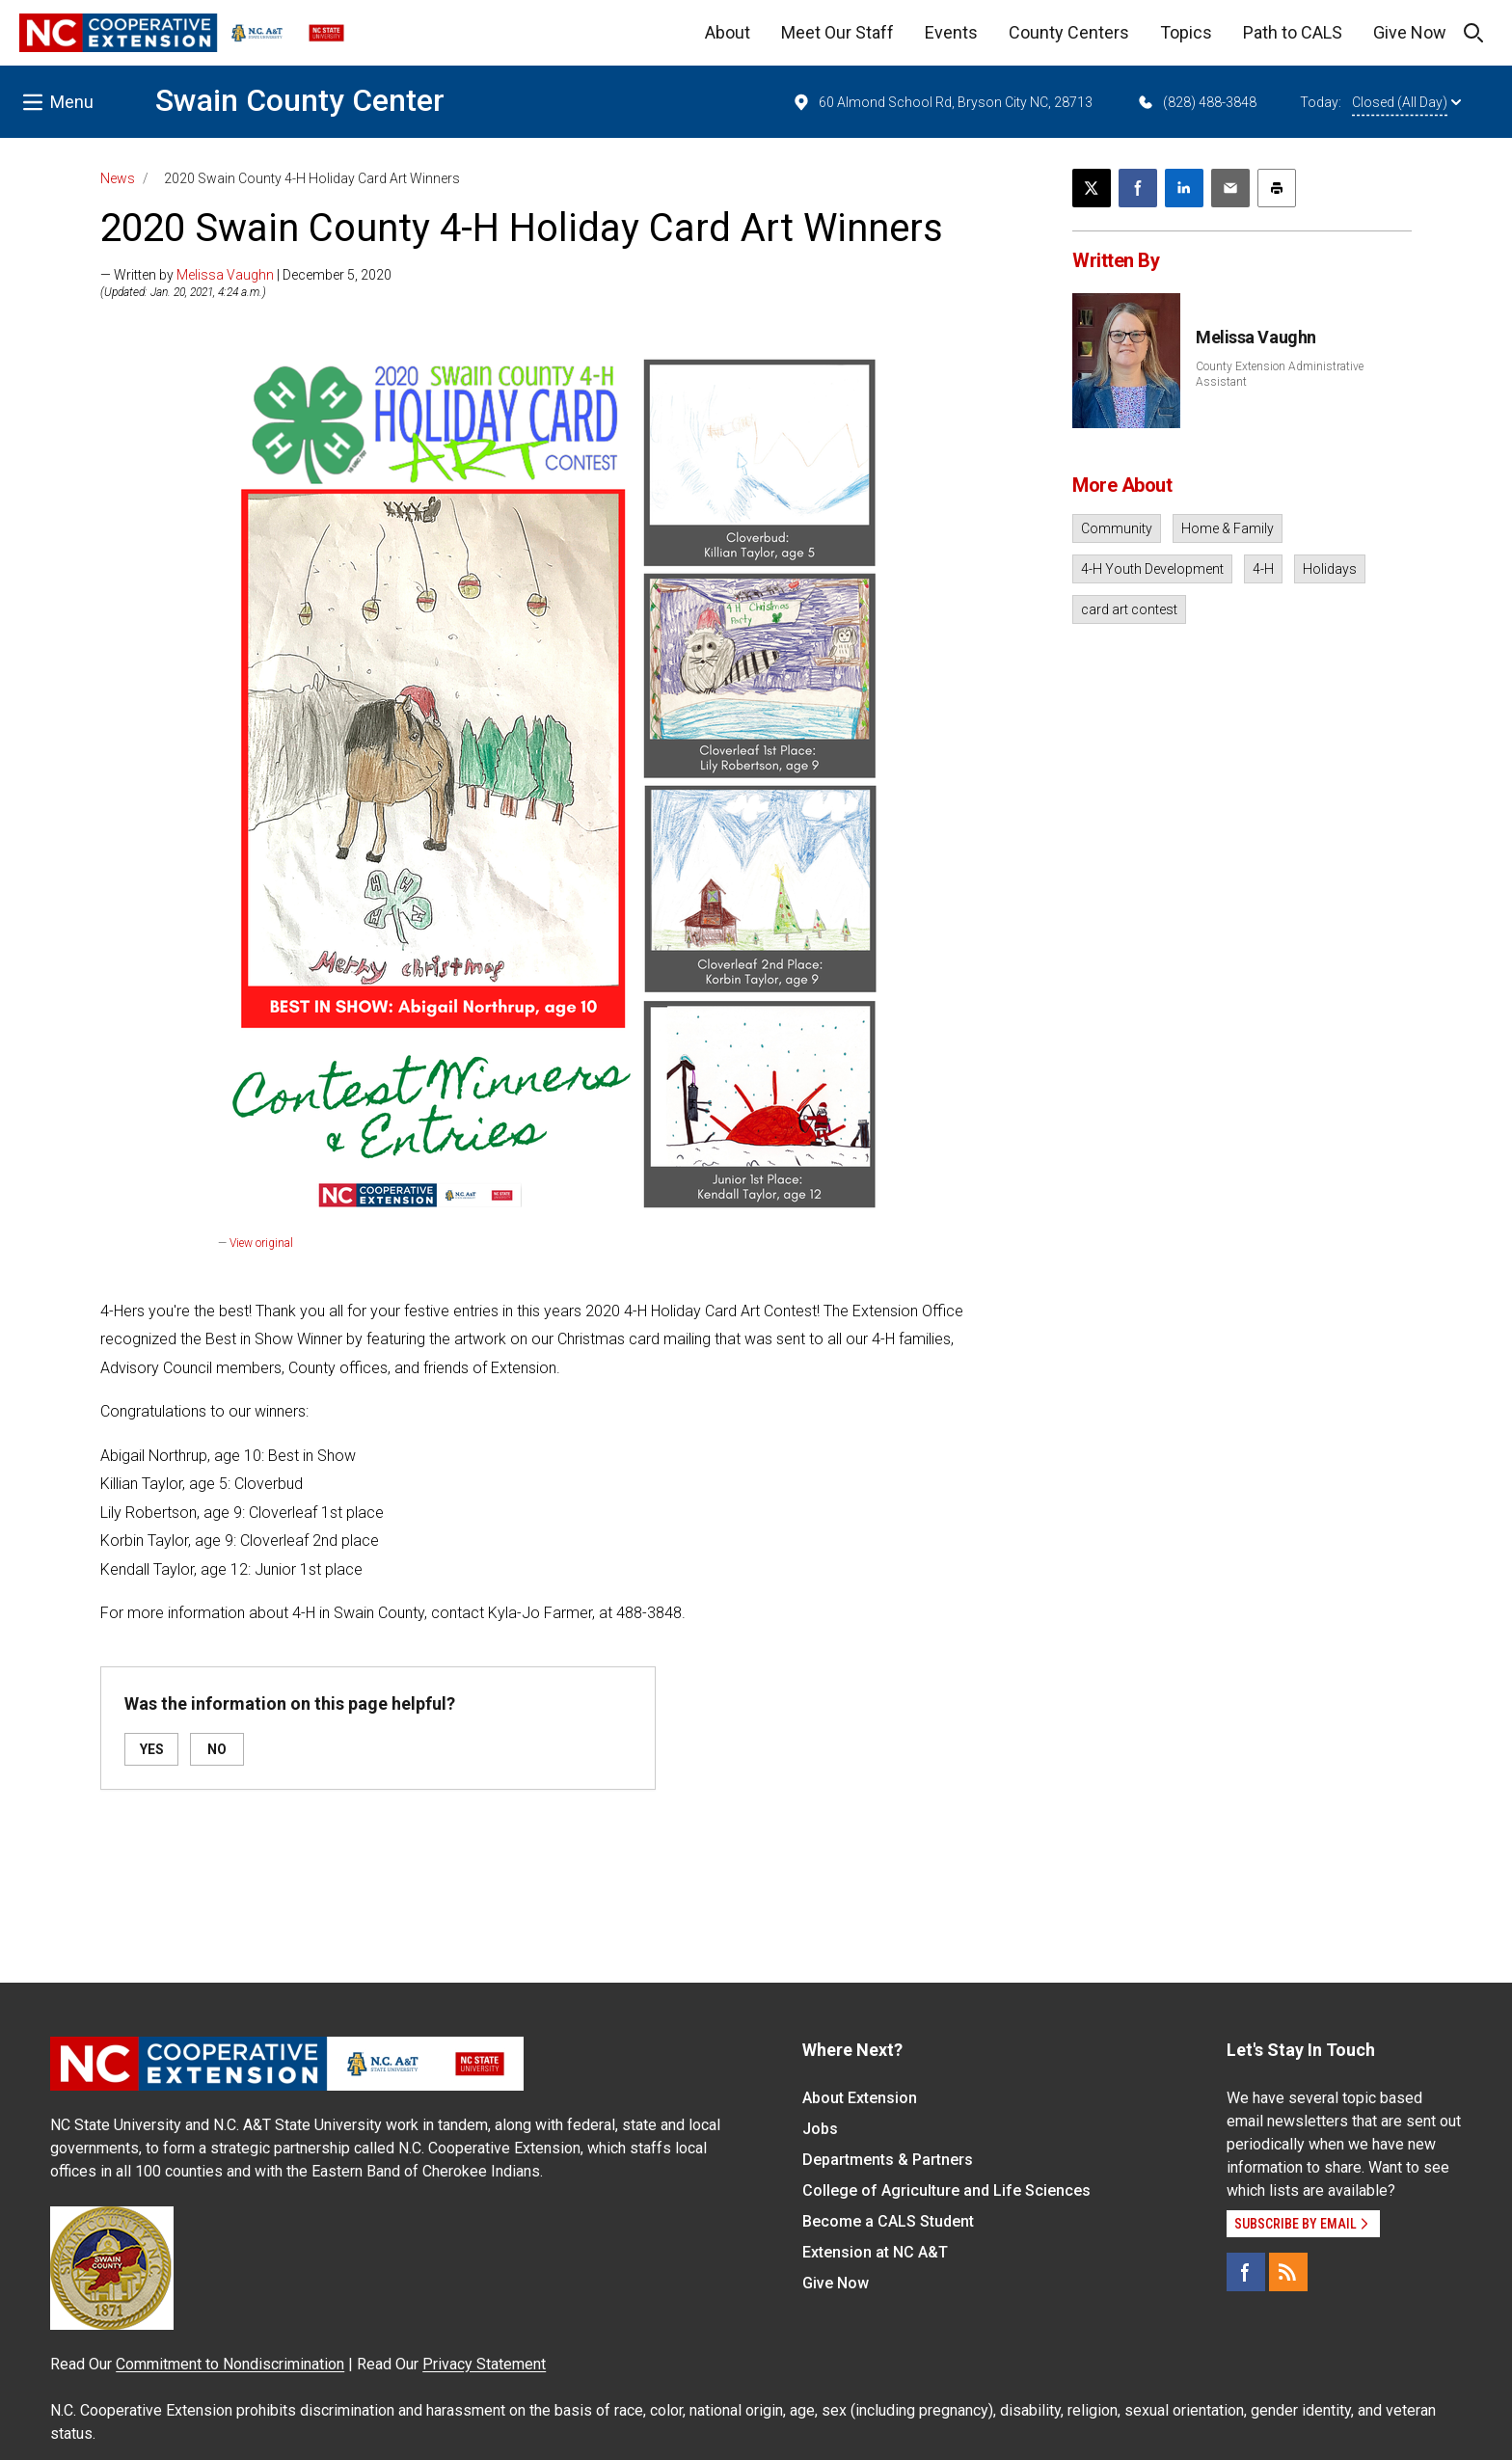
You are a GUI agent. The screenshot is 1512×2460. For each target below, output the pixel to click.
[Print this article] (1276, 188)
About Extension (859, 2098)
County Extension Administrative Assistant (1280, 374)
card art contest (1129, 609)
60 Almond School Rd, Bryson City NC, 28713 (942, 102)
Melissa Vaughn (225, 275)
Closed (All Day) (1406, 102)
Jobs (820, 2129)
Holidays (1330, 569)
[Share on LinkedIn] (1184, 188)
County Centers (1069, 32)
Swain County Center (300, 100)
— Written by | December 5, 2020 (246, 275)
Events (951, 32)
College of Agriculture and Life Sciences (946, 2190)
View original (261, 1243)
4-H (1263, 569)
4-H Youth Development (1152, 569)
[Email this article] (1230, 188)
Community (1116, 528)
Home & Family (1227, 528)
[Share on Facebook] (1138, 188)
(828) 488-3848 (1196, 102)
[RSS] (1288, 2272)
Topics (1186, 32)
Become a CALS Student (888, 2221)
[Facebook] (1246, 2272)
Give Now (1409, 32)
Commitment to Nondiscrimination (230, 2364)
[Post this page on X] (1091, 188)
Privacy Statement (484, 2364)
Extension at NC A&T (875, 2252)
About (727, 32)
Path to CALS (1292, 32)
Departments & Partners (887, 2159)
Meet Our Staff (837, 32)
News (117, 178)
